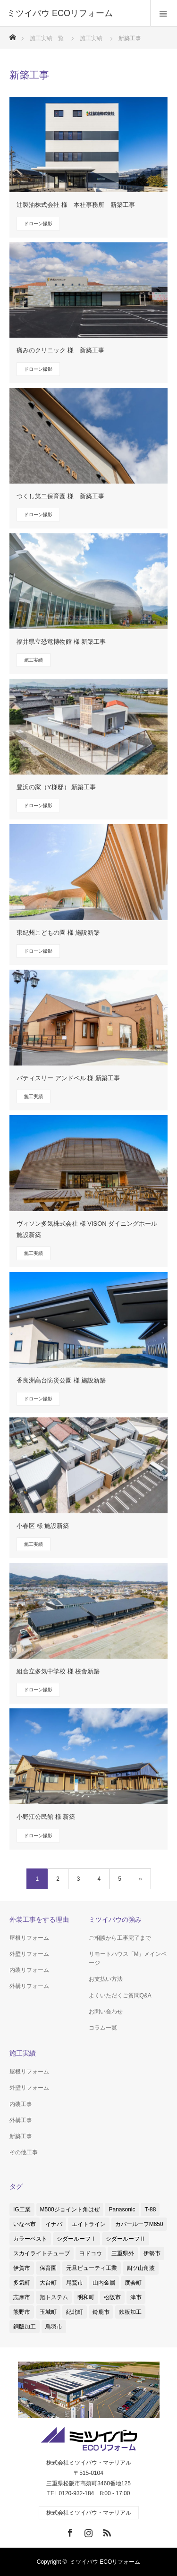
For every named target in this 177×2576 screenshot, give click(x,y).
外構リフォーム (29, 1986)
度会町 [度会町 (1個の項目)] (133, 2282)
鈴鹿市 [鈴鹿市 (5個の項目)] (101, 2312)
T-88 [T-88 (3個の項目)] (150, 2209)
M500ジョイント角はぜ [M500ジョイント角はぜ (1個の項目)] (70, 2209)
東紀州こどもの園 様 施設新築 (58, 932)
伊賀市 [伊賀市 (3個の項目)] (21, 2268)
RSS (106, 2531)
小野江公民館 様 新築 (46, 1816)
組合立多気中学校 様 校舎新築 (58, 1671)
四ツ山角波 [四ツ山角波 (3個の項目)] (140, 2268)
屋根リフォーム (29, 1938)
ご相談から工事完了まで (120, 1938)
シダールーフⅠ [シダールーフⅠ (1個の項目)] (76, 2238)
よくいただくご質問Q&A (120, 1995)
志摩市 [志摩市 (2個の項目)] (21, 2297)
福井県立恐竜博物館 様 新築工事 (61, 641)
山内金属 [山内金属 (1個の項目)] (104, 2282)
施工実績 (33, 660)
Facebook (69, 2531)
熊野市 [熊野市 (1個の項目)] (21, 2312)
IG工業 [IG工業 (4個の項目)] (22, 2209)
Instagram (87, 2531)
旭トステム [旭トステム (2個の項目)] (54, 2297)
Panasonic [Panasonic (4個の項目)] (122, 2209)
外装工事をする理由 (39, 1919)
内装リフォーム (29, 1970)
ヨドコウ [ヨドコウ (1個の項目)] (90, 2253)
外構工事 (20, 2120)
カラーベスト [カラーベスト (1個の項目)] (30, 2238)
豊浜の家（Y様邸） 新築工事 (56, 787)
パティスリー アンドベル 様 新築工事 (68, 1078)
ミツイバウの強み (115, 1919)
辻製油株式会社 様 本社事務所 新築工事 (76, 204)
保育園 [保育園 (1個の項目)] (48, 2268)
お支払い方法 (106, 1979)
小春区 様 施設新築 (43, 1525)
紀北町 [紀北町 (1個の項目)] (74, 2312)
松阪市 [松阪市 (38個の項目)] (112, 2297)
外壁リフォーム (29, 1954)
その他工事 (23, 2152)
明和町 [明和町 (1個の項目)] (85, 2297)
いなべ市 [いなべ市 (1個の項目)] (24, 2224)
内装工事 (20, 2104)
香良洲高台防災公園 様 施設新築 (61, 1380)
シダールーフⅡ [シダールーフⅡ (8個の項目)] (125, 2238)
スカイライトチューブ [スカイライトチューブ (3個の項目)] (41, 2253)
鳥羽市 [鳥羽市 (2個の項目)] (53, 2326)
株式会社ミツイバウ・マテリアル (88, 2512)
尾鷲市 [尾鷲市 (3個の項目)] (74, 2282)
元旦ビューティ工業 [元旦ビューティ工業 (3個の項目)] (91, 2268)
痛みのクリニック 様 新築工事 (60, 350)
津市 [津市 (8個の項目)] (136, 2297)
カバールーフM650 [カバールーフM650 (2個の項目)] (139, 2224)
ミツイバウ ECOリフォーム (105, 2562)
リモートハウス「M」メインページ (128, 1958)
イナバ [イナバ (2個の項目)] (53, 2224)
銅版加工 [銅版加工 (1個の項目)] (24, 2326)
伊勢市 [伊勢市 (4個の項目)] (151, 2253)
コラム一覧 (103, 2027)
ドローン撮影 (38, 223)
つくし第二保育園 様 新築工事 (60, 496)
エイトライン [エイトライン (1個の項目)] (89, 2224)
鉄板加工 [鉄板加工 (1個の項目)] (130, 2312)
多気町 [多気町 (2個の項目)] (21, 2282)
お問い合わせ (106, 2011)
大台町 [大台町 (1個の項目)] (48, 2282)
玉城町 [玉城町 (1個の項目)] (48, 2312)
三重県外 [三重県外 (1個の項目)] (122, 2253)
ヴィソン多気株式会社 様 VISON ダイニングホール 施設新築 (87, 1229)
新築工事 (20, 2136)
